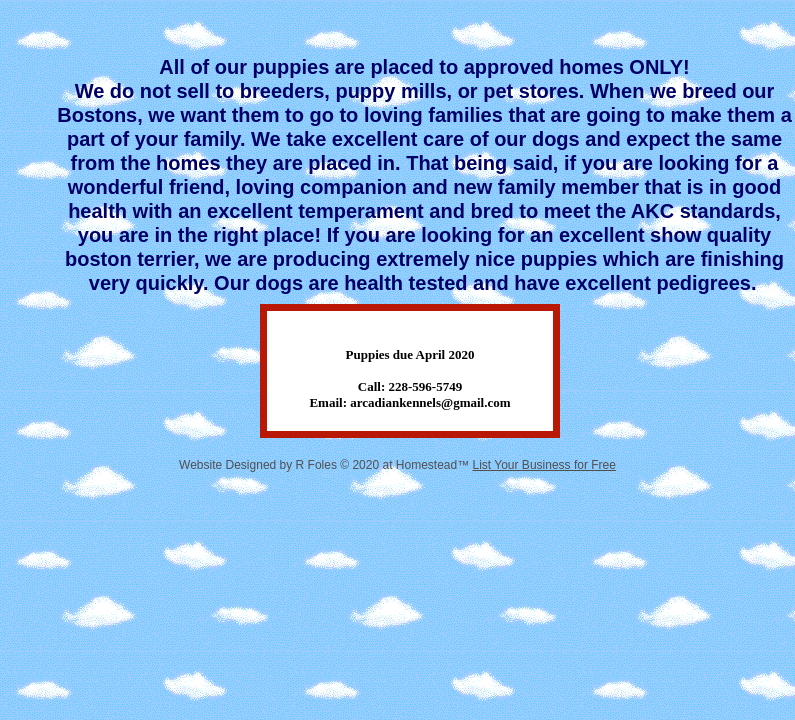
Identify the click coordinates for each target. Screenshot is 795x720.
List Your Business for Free (544, 465)
